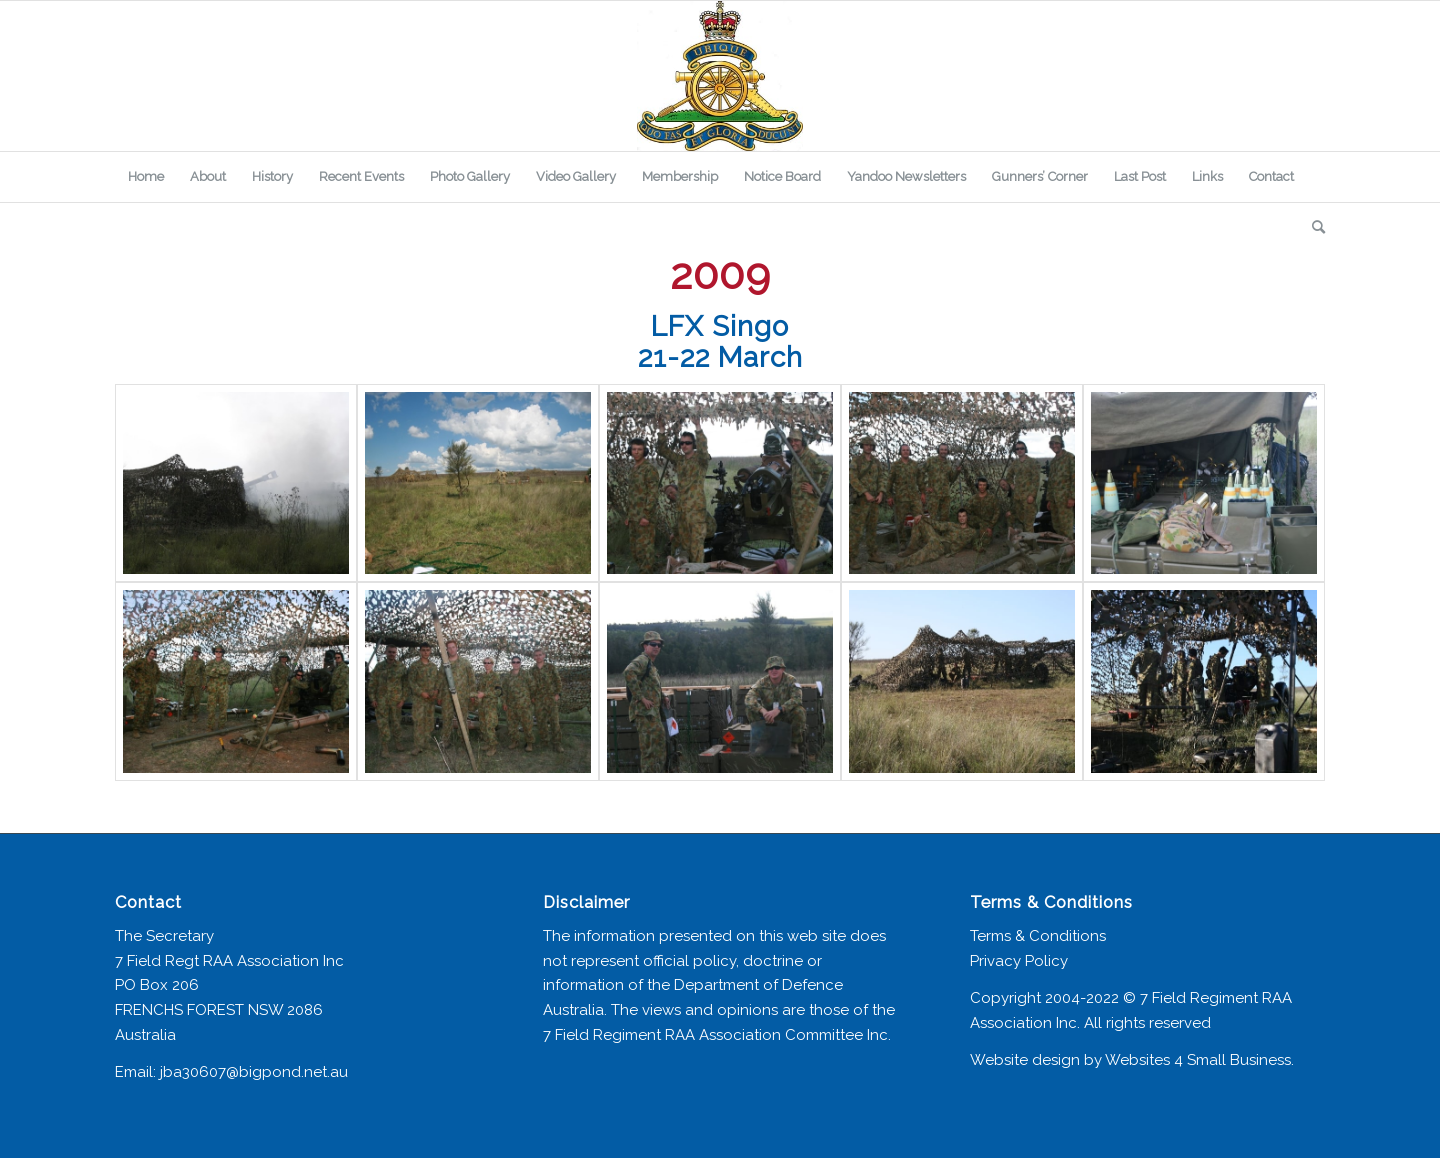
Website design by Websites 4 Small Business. (1132, 1060)
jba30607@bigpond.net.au (254, 1072)
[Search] (1312, 227)
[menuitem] (146, 177)
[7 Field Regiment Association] (720, 76)
